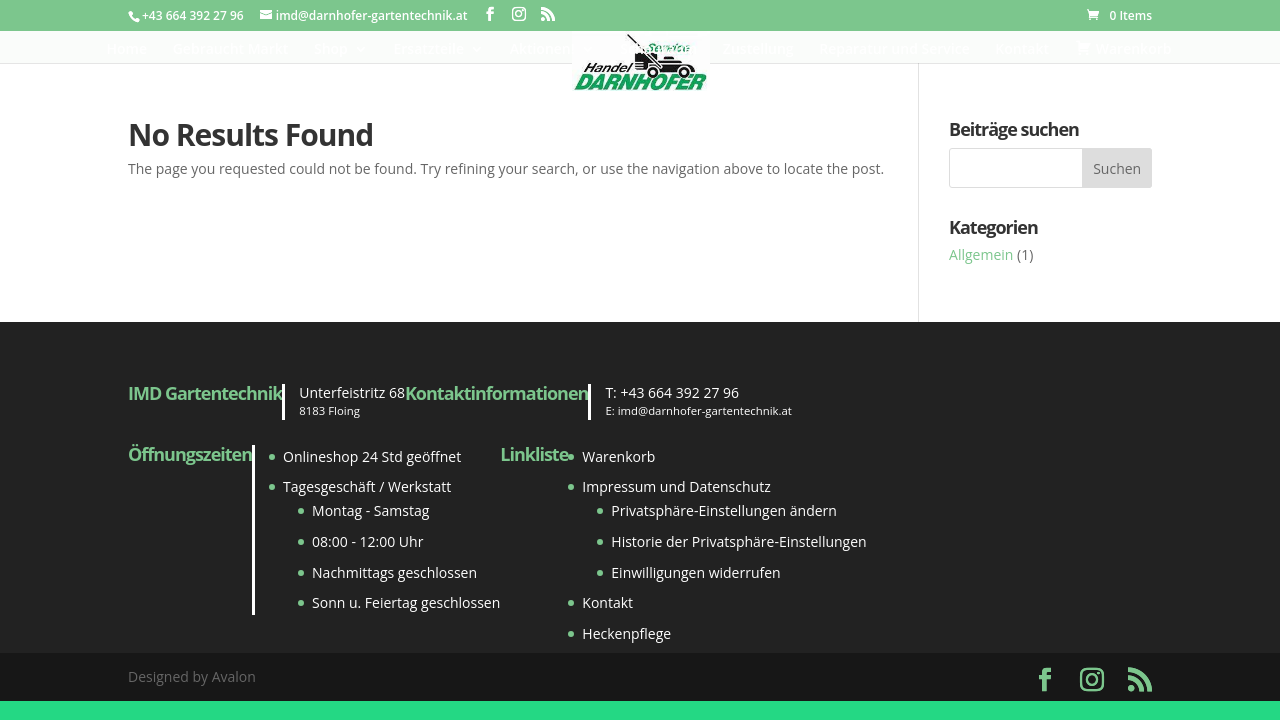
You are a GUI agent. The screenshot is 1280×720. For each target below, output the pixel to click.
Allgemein (981, 254)
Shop (331, 50)
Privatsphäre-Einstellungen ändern (724, 510)
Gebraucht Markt (231, 50)
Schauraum (658, 50)
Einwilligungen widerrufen (695, 572)
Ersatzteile (428, 50)
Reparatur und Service (894, 50)
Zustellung (758, 50)
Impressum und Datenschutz (676, 486)
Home (127, 50)
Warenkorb (618, 456)
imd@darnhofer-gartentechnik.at (705, 410)
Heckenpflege (626, 633)
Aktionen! (542, 50)
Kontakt (1022, 50)
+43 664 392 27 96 (679, 392)
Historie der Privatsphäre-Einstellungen (738, 541)
